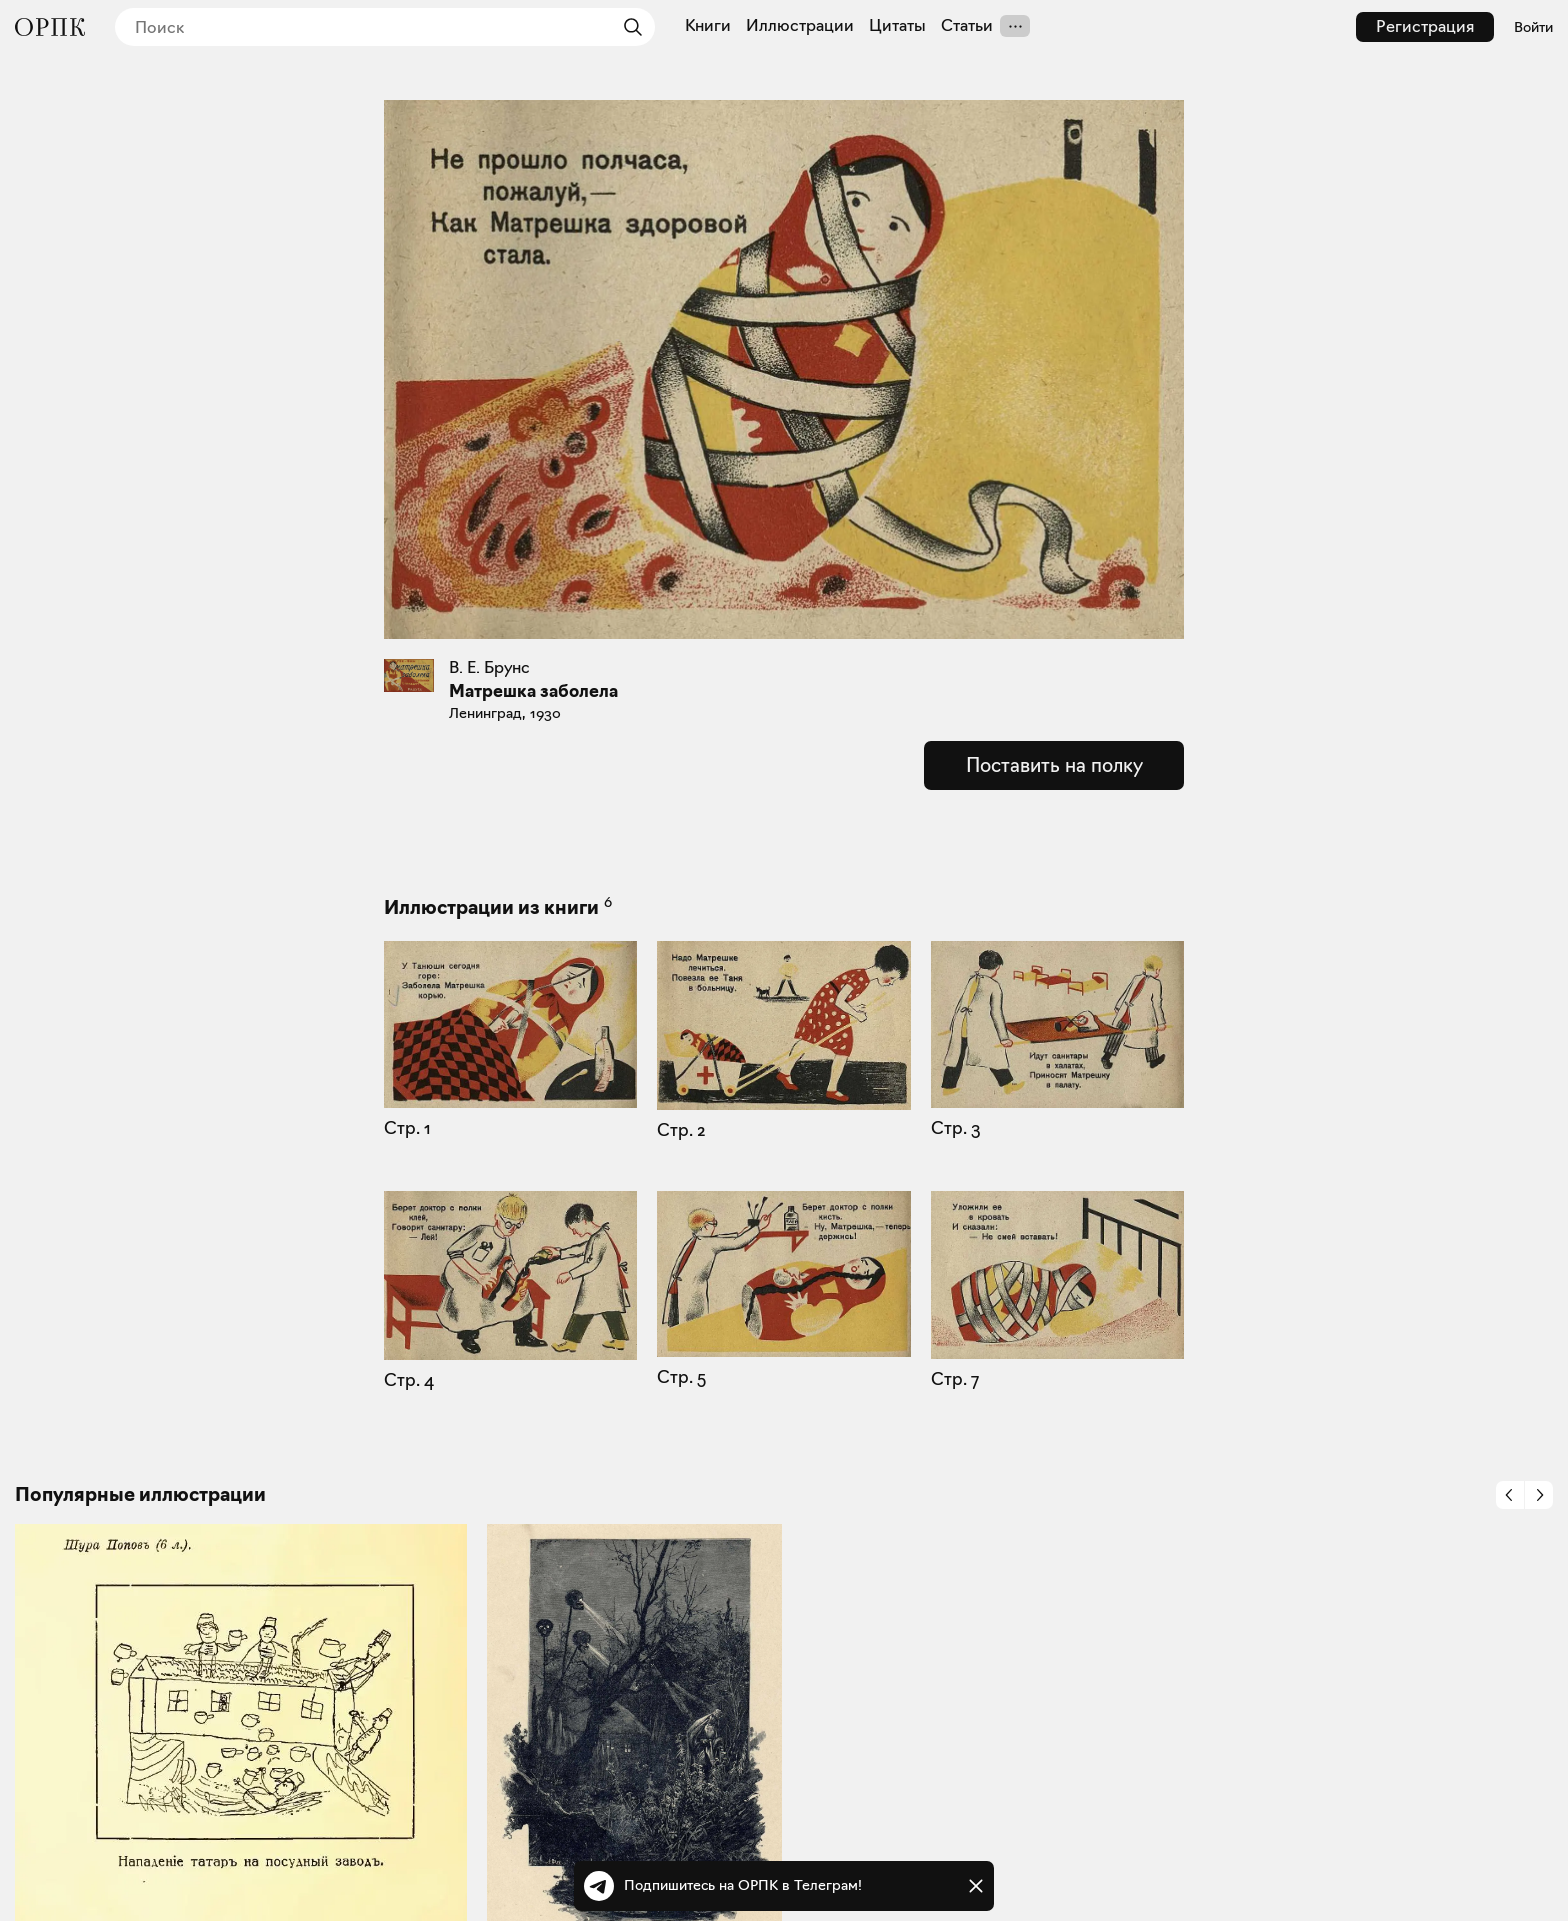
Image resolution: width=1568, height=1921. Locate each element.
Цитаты (897, 26)
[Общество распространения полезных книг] (50, 27)
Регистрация (1425, 26)
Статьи (967, 26)
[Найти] (628, 27)
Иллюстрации (800, 26)
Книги (708, 26)
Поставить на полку (1054, 765)
